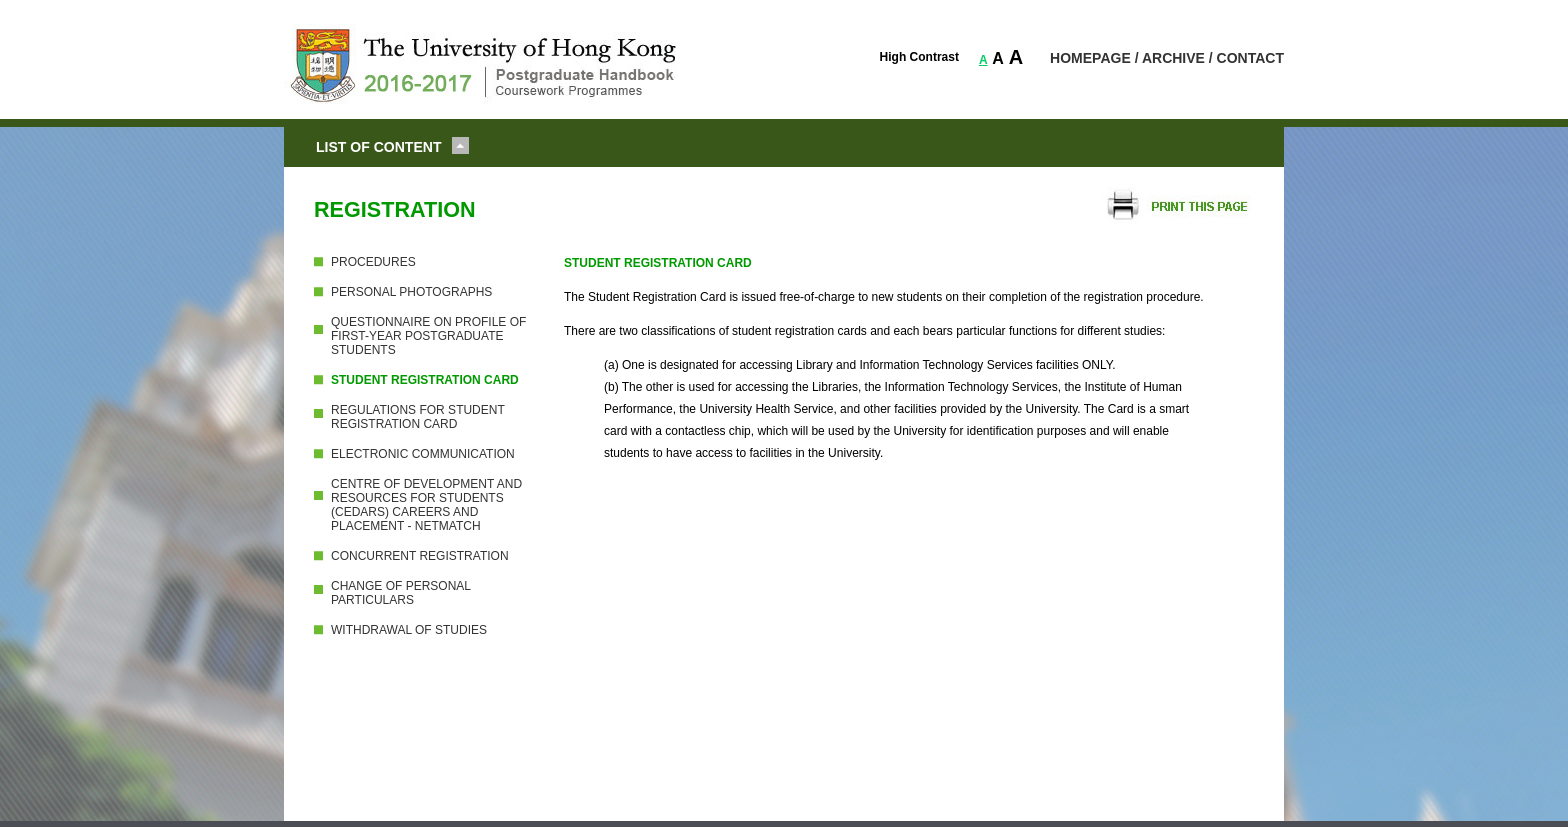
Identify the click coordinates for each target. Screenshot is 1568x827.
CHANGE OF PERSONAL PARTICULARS (401, 593)
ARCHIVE (1173, 58)
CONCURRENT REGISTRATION (420, 556)
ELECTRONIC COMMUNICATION (423, 454)
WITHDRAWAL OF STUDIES (409, 630)
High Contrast (919, 57)
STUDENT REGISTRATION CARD (425, 380)
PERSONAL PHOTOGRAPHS (411, 292)
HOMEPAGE (1090, 58)
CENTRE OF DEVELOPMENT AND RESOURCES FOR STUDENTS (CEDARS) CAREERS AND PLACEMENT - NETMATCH (426, 505)
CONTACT (1250, 58)
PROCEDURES (373, 262)
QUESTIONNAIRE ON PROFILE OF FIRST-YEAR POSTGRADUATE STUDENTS (428, 336)
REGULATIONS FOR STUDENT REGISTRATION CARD (418, 417)
